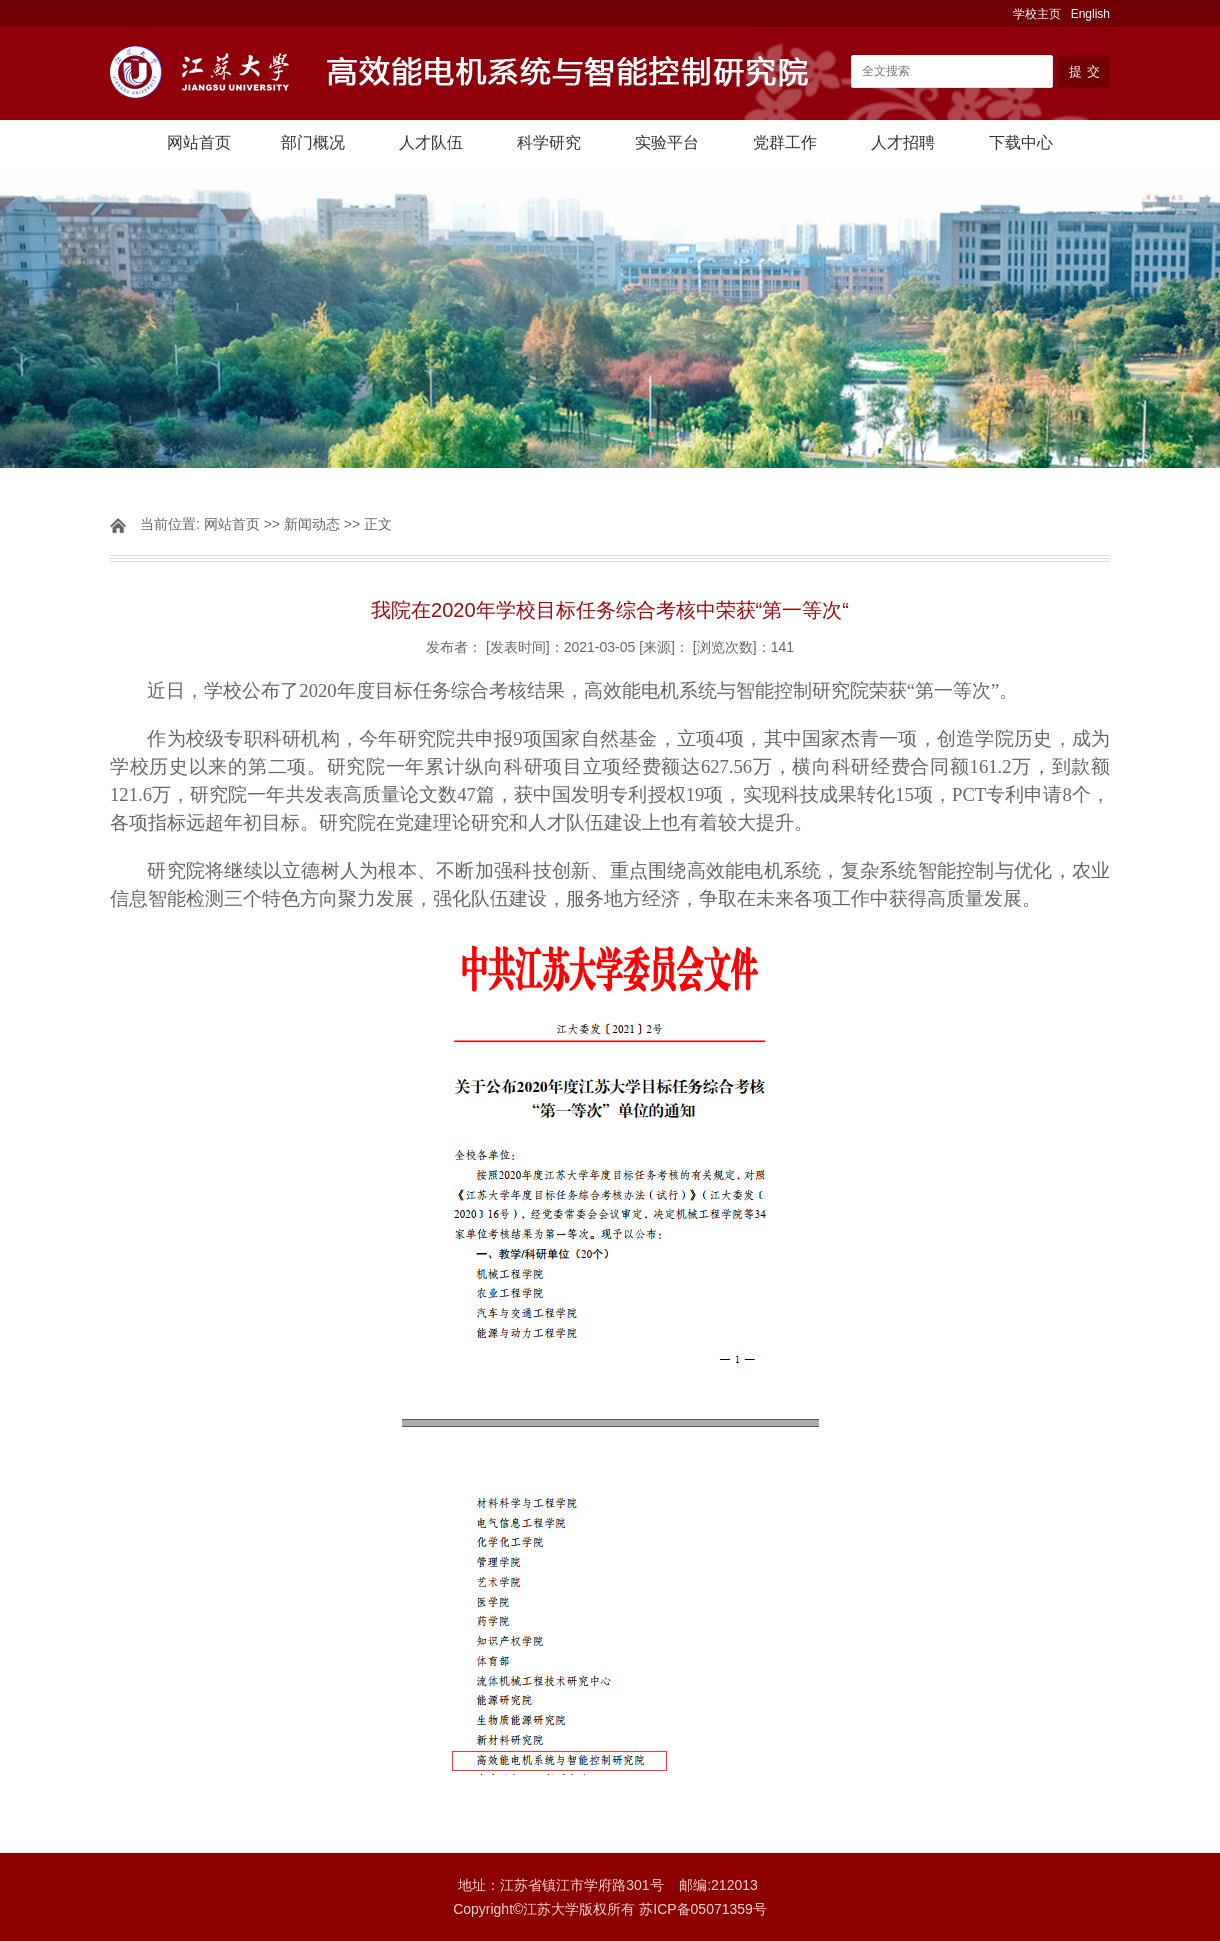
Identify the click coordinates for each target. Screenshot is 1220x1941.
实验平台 (667, 142)
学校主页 (1037, 14)
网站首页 (199, 142)
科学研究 (549, 142)
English (1090, 14)
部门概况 (313, 142)
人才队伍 (431, 142)
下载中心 (1021, 142)
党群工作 (785, 142)
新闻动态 (312, 524)
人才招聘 (903, 142)
